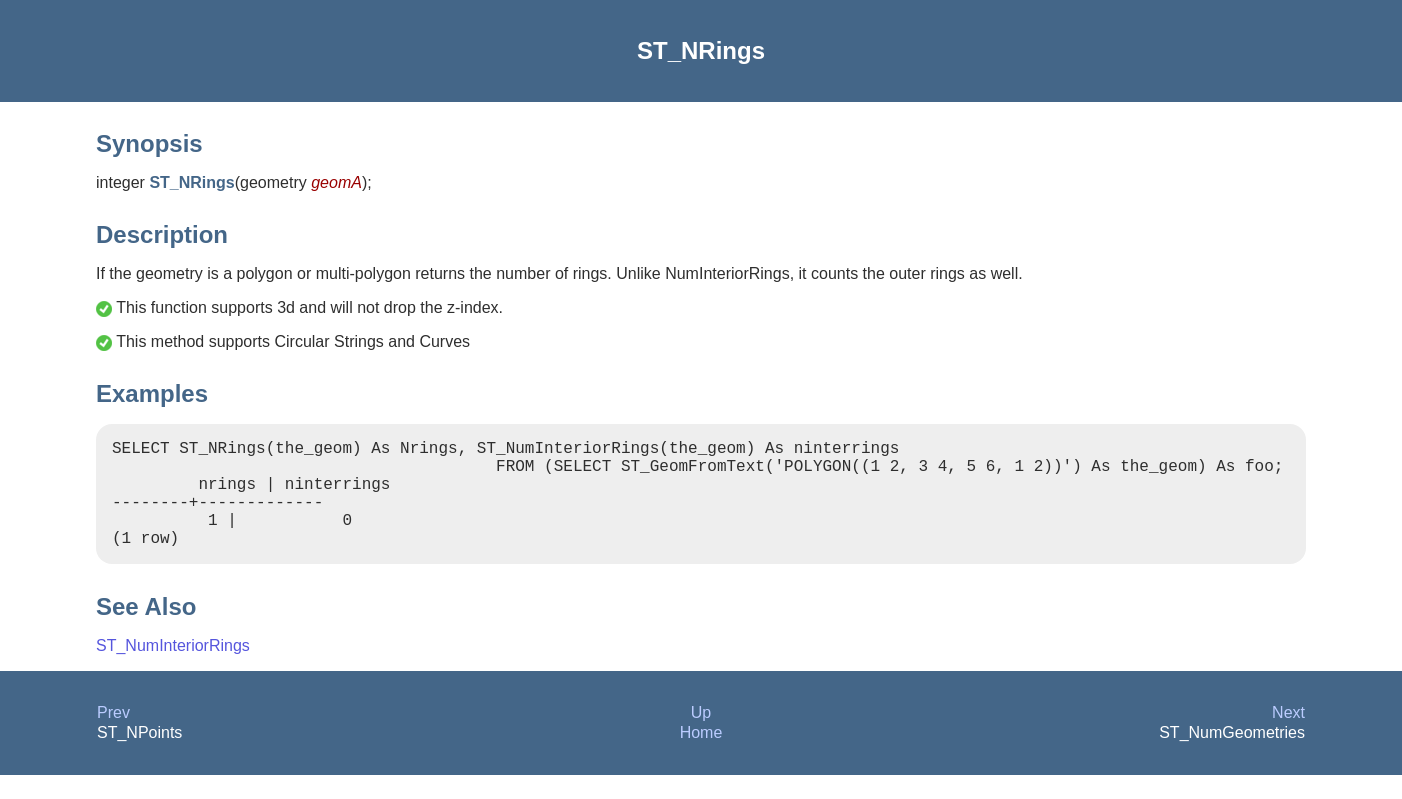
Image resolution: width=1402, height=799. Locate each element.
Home (701, 756)
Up (701, 736)
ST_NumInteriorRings (173, 669)
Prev (113, 736)
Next (1288, 736)
